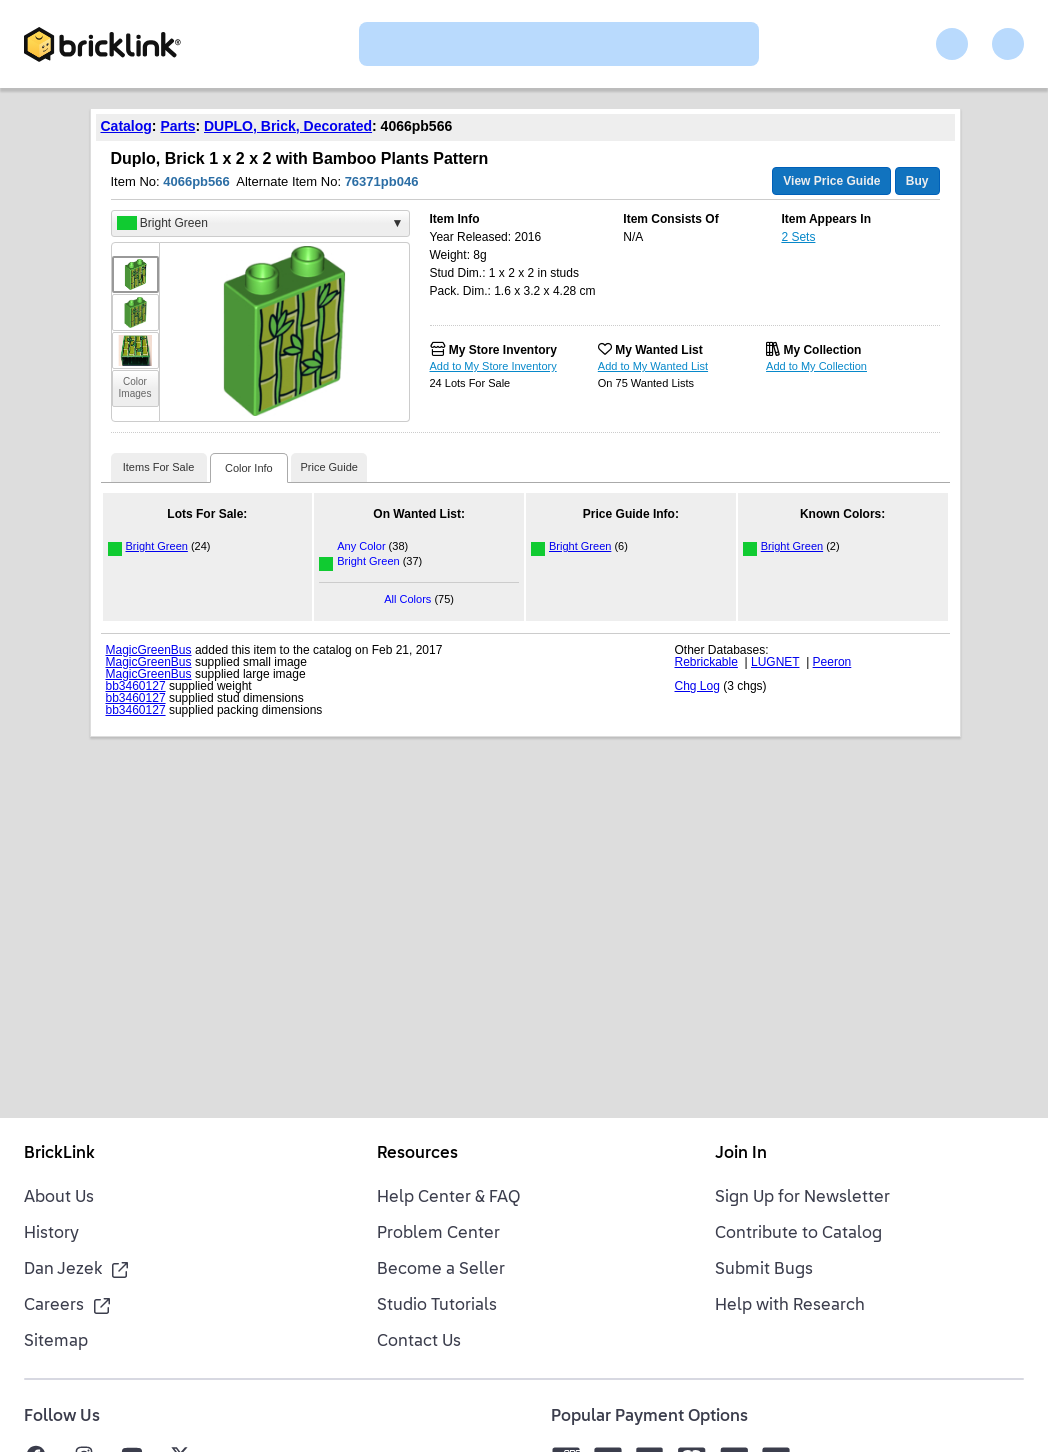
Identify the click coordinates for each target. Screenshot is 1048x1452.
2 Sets (798, 237)
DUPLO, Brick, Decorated (288, 126)
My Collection (822, 350)
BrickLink (59, 1154)
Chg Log (697, 686)
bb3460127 (136, 686)
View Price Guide (831, 181)
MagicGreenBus (149, 650)
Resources (417, 1154)
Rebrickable (706, 662)
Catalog (126, 126)
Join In (741, 1154)
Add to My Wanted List (653, 366)
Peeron (832, 662)
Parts (177, 126)
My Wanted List (659, 350)
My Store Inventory (503, 350)
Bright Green (157, 546)
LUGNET (775, 662)
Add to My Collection (816, 366)
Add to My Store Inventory (493, 366)
